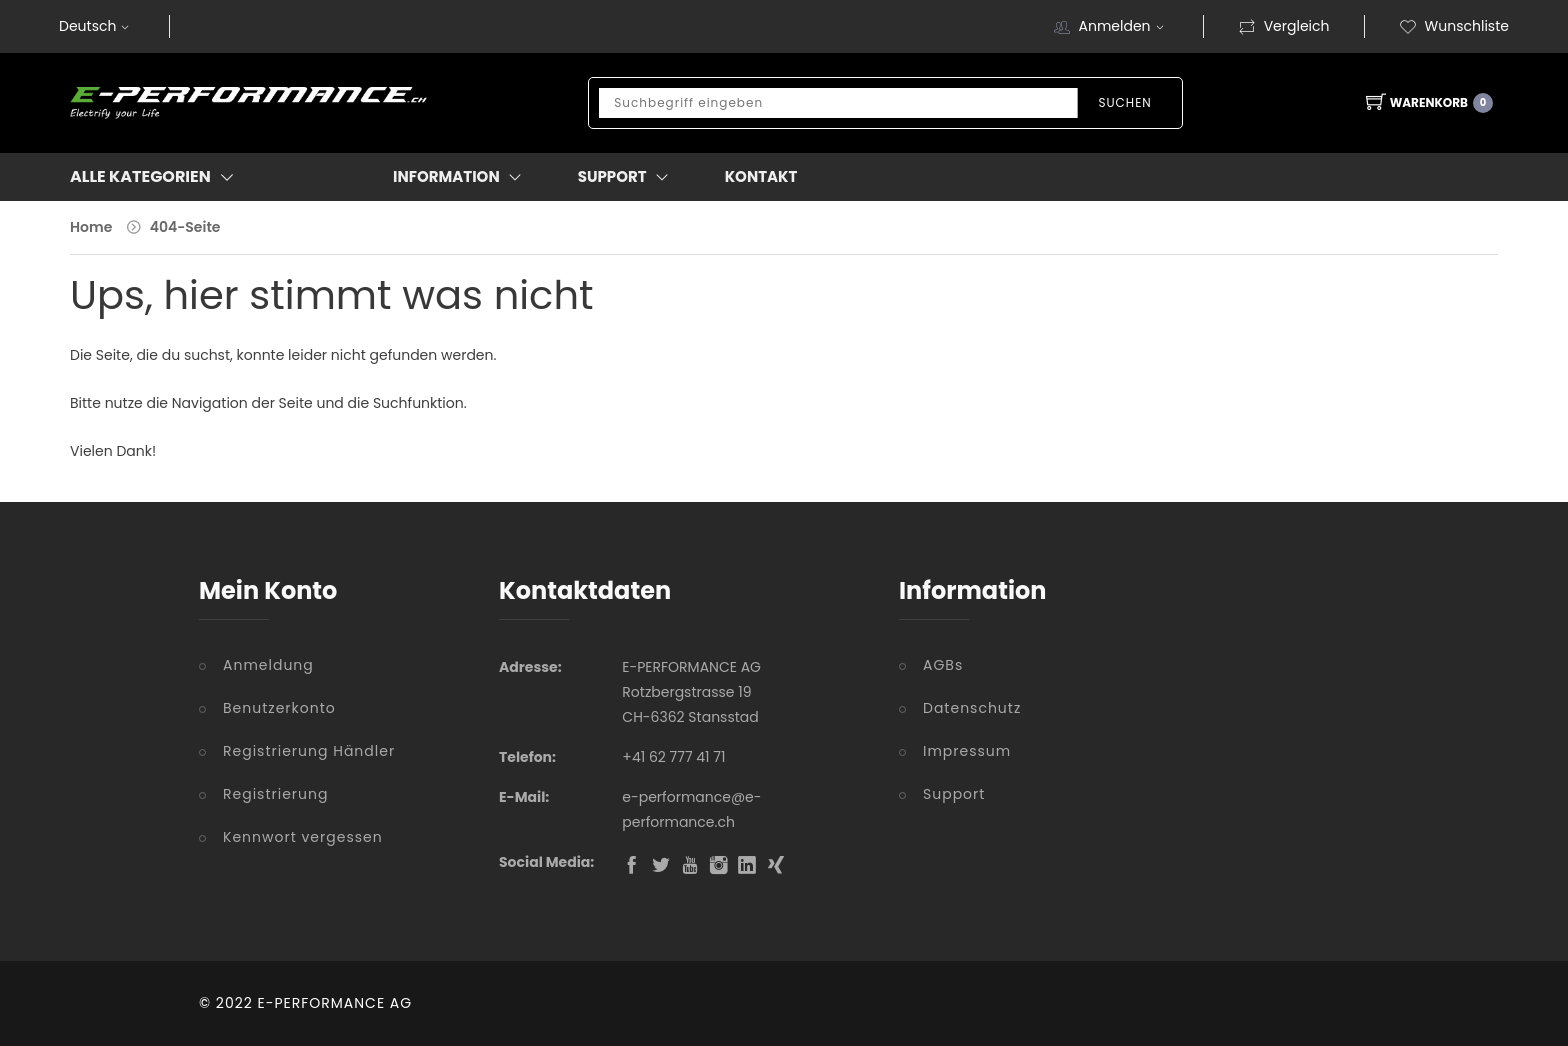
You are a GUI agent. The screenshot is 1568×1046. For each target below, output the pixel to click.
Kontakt (761, 176)
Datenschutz (972, 708)
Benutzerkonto (279, 708)
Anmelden (1123, 26)
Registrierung (275, 794)
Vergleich (1284, 26)
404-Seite (185, 227)
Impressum (967, 751)
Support (954, 794)
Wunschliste (1454, 26)
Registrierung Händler (309, 751)
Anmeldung (268, 665)
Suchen (1124, 102)
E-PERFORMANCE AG (335, 1003)
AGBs (943, 665)
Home (91, 227)
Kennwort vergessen (303, 837)
